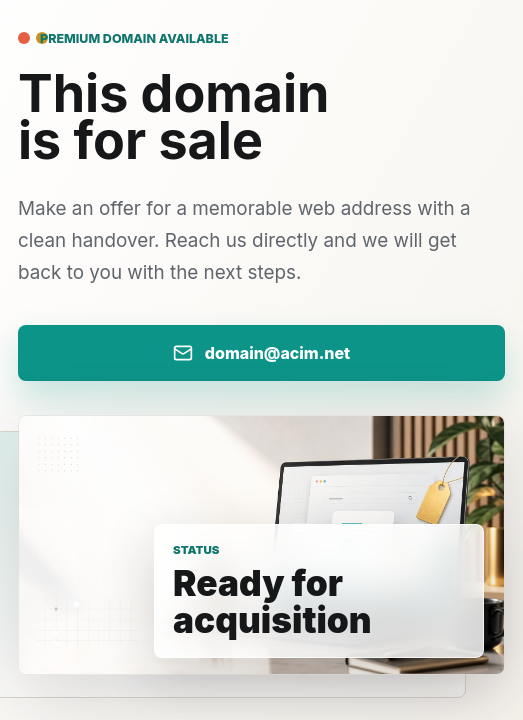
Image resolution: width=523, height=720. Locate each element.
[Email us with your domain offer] (261, 353)
